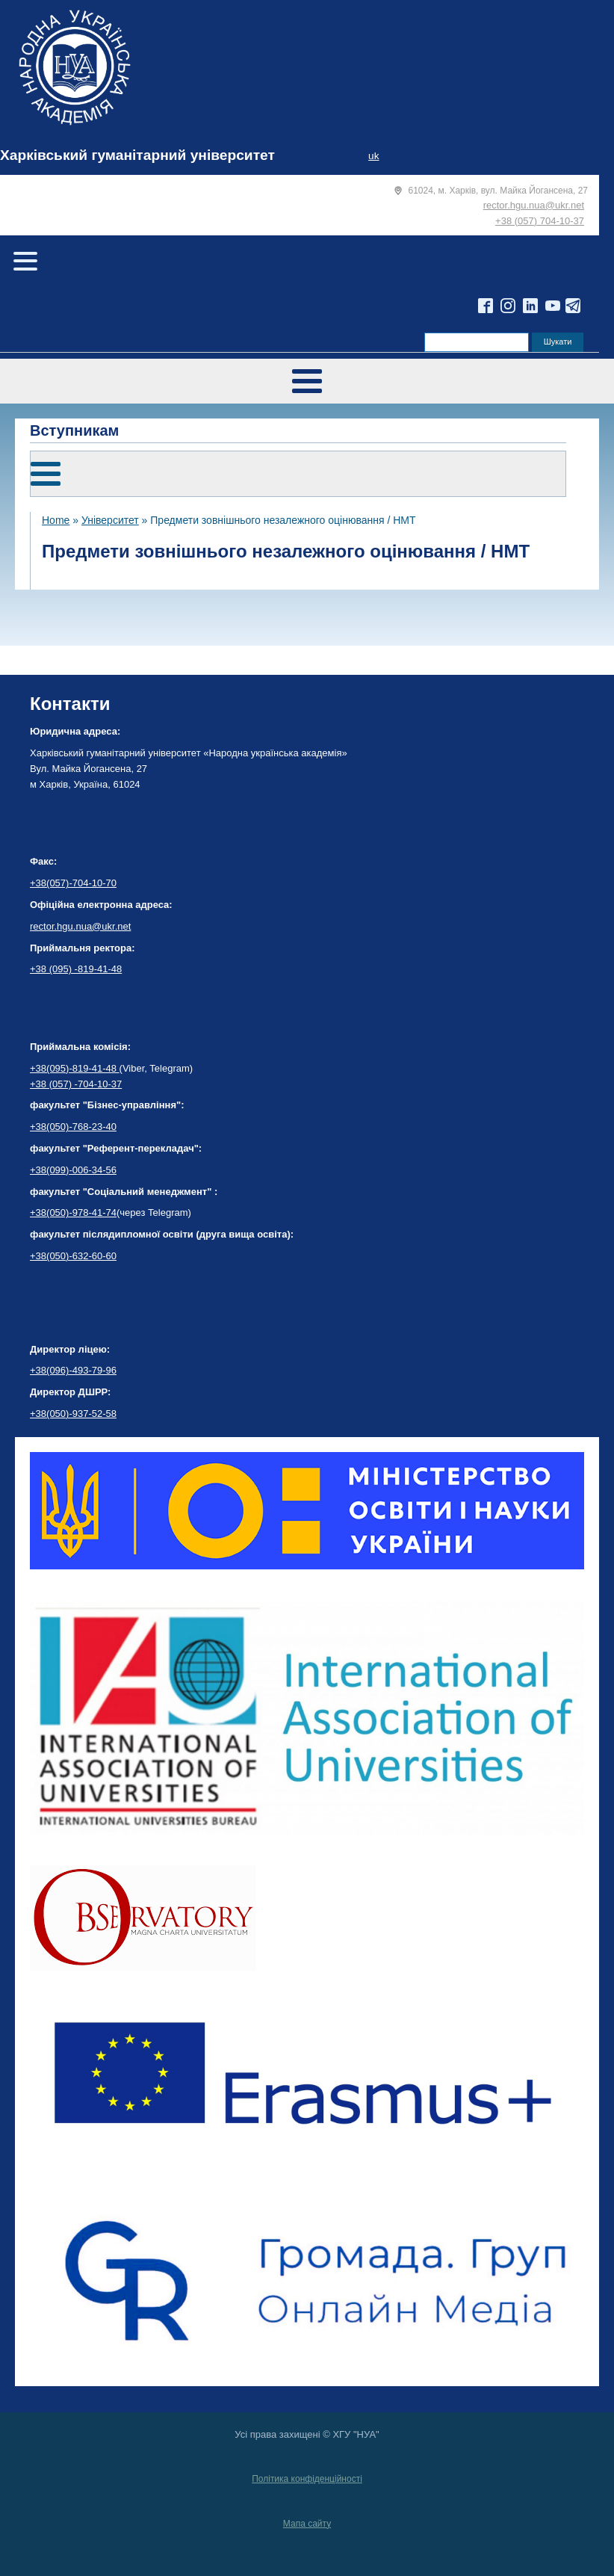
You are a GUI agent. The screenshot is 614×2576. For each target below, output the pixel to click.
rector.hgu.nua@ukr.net (533, 205)
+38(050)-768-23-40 (73, 1126)
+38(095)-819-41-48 (75, 1068)
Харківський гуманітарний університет (137, 155)
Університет (110, 520)
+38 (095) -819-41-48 (76, 969)
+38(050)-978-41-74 (73, 1212)
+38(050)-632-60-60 (73, 1255)
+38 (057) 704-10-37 (539, 220)
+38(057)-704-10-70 (73, 883)
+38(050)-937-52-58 (73, 1413)
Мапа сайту (307, 2523)
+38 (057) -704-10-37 (76, 1084)
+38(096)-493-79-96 (73, 1370)
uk (373, 155)
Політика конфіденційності (307, 2479)
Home (55, 520)
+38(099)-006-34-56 (73, 1170)
